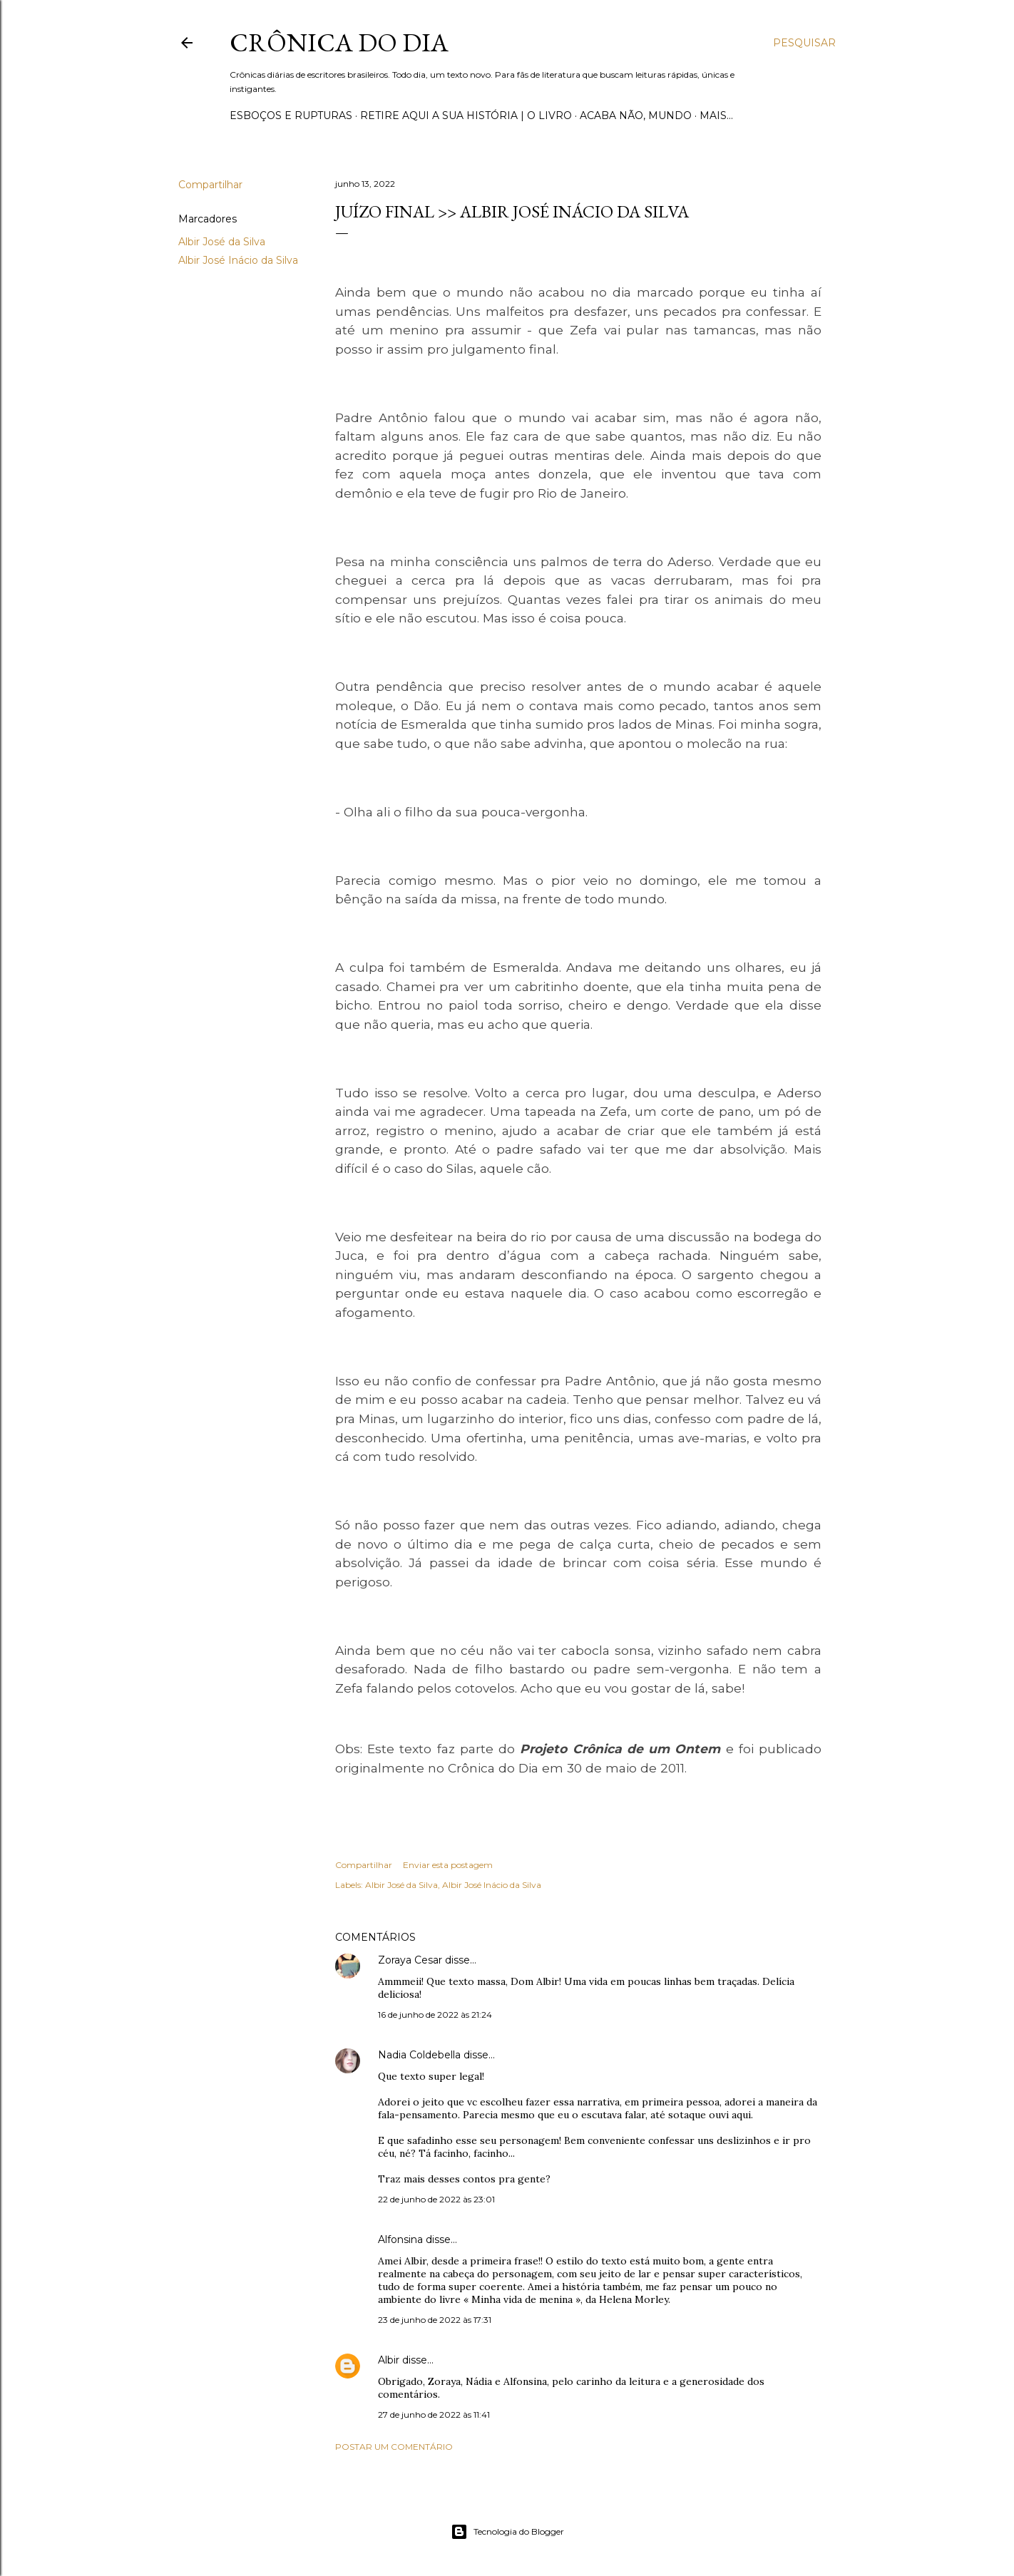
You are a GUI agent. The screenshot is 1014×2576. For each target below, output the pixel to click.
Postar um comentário (394, 2446)
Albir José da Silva (221, 241)
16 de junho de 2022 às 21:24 (435, 2014)
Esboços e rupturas (291, 115)
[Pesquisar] (804, 43)
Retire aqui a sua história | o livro (466, 115)
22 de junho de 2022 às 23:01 (436, 2199)
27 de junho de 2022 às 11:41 (434, 2414)
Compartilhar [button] (210, 184)
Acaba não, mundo (636, 115)
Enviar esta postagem (448, 1864)
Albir (388, 2360)
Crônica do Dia (339, 42)
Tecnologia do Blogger (507, 2531)
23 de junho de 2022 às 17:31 (434, 2319)
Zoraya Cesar (410, 1960)
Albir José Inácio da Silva (238, 260)
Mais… (716, 115)
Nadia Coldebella (419, 2054)
